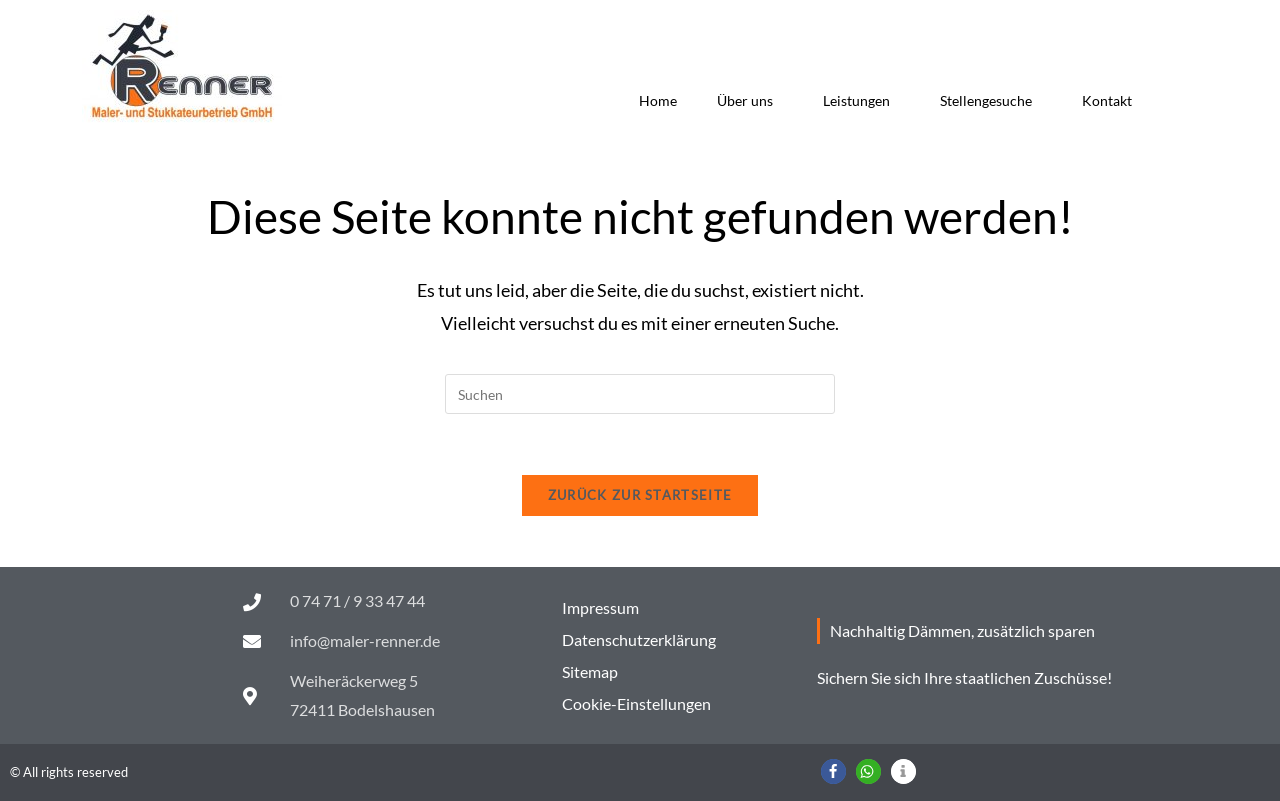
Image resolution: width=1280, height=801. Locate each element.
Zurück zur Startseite (640, 495)
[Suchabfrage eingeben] (640, 394)
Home (658, 100)
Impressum (600, 607)
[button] (833, 771)
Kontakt (1107, 100)
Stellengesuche (991, 101)
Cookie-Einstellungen (636, 703)
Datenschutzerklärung (639, 639)
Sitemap (590, 671)
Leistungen (861, 101)
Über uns (750, 101)
